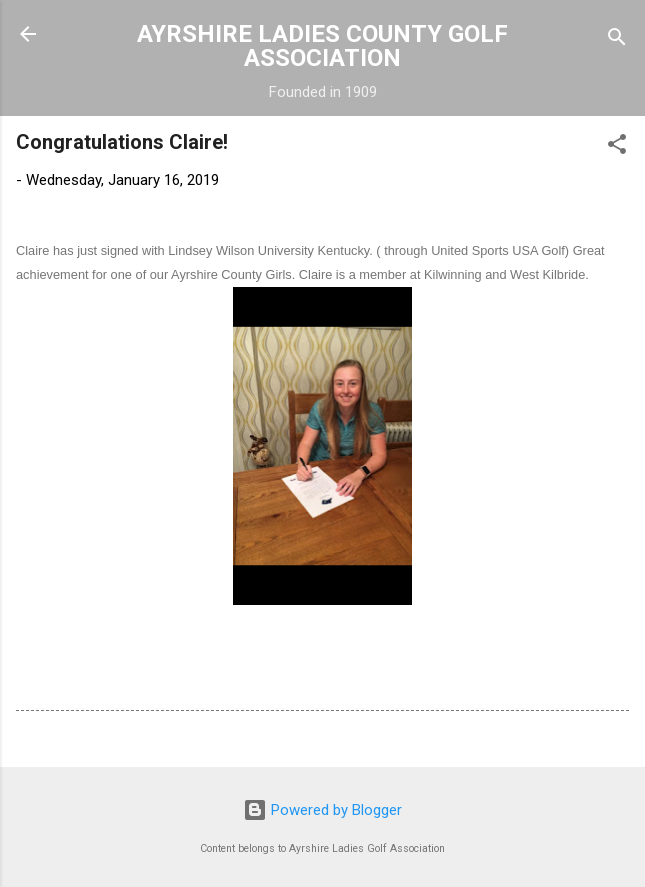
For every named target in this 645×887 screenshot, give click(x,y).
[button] (617, 147)
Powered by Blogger (322, 810)
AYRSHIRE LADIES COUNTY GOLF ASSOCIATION (322, 46)
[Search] (617, 40)
